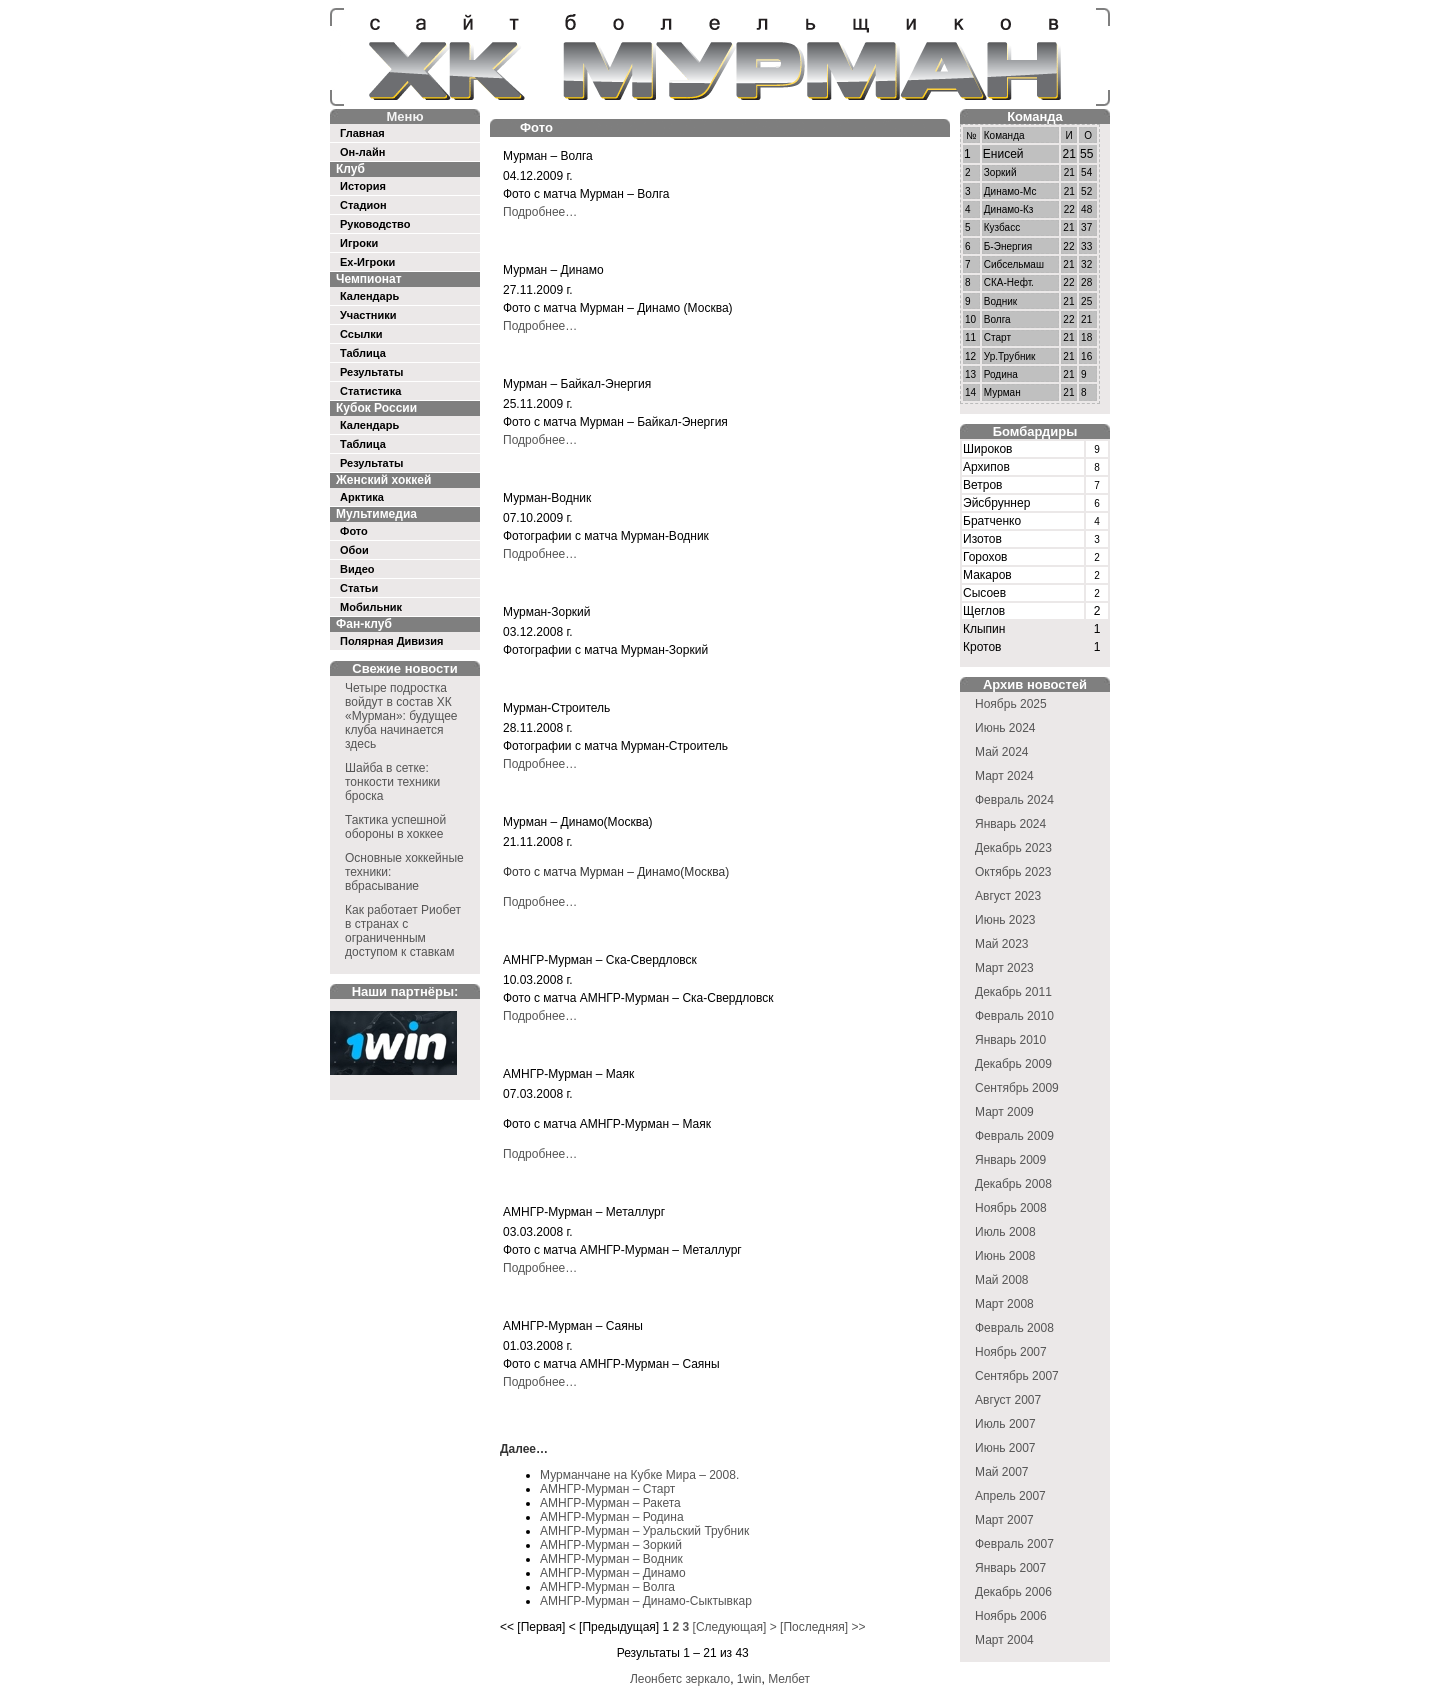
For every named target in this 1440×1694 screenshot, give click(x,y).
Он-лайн (362, 152)
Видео (357, 569)
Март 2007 (1004, 1520)
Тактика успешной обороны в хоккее (395, 827)
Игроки (359, 243)
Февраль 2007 (1014, 1544)
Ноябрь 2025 (1011, 704)
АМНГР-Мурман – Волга (607, 1587)
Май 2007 (1002, 1472)
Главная (362, 133)
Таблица (363, 353)
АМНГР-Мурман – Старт (607, 1489)
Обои (354, 550)
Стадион (363, 205)
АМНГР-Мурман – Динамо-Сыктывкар (646, 1601)
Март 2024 (1004, 776)
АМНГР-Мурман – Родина (612, 1517)
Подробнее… (540, 212)
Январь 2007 (1010, 1568)
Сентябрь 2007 (1017, 1376)
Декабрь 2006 (1013, 1592)
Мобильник (371, 607)
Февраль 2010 (1014, 1016)
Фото (354, 531)
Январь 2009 (1010, 1160)
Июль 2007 (1005, 1424)
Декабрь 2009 (1013, 1064)
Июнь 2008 (1005, 1256)
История (363, 186)
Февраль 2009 (1014, 1136)
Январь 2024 (1010, 824)
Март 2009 (1004, 1112)
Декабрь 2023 (1013, 848)
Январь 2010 (1010, 1040)
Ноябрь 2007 (1011, 1352)
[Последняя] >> (822, 1627)
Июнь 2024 (1005, 728)
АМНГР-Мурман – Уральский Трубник (644, 1531)
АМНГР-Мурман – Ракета (610, 1503)
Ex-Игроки (367, 262)
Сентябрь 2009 (1017, 1088)
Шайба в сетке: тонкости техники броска (392, 782)
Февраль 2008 (1014, 1328)
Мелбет (789, 1679)
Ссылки (361, 334)
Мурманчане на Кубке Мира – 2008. (639, 1475)
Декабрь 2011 (1013, 992)
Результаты (371, 372)
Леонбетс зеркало (680, 1679)
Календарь (369, 296)
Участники (368, 315)
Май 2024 (1002, 752)
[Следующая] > (735, 1627)
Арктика (362, 497)
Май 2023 (1002, 944)
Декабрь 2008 (1013, 1184)
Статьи (359, 588)
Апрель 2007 (1010, 1496)
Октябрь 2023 (1013, 872)
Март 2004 (1004, 1640)
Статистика (371, 391)
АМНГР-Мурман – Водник (611, 1559)
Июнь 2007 (1005, 1448)
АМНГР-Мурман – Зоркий (611, 1545)
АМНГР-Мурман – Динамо (613, 1573)
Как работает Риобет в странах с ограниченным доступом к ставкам (403, 931)
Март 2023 (1004, 968)
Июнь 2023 (1005, 920)
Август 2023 (1008, 896)
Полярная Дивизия (392, 641)
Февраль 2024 (1014, 800)
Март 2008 (1004, 1304)
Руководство (375, 224)
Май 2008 (1002, 1280)
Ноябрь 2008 (1011, 1208)
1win (749, 1679)
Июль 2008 (1005, 1232)
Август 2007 (1008, 1400)
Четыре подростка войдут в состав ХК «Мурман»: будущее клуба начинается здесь (401, 716)
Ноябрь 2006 (1011, 1616)
